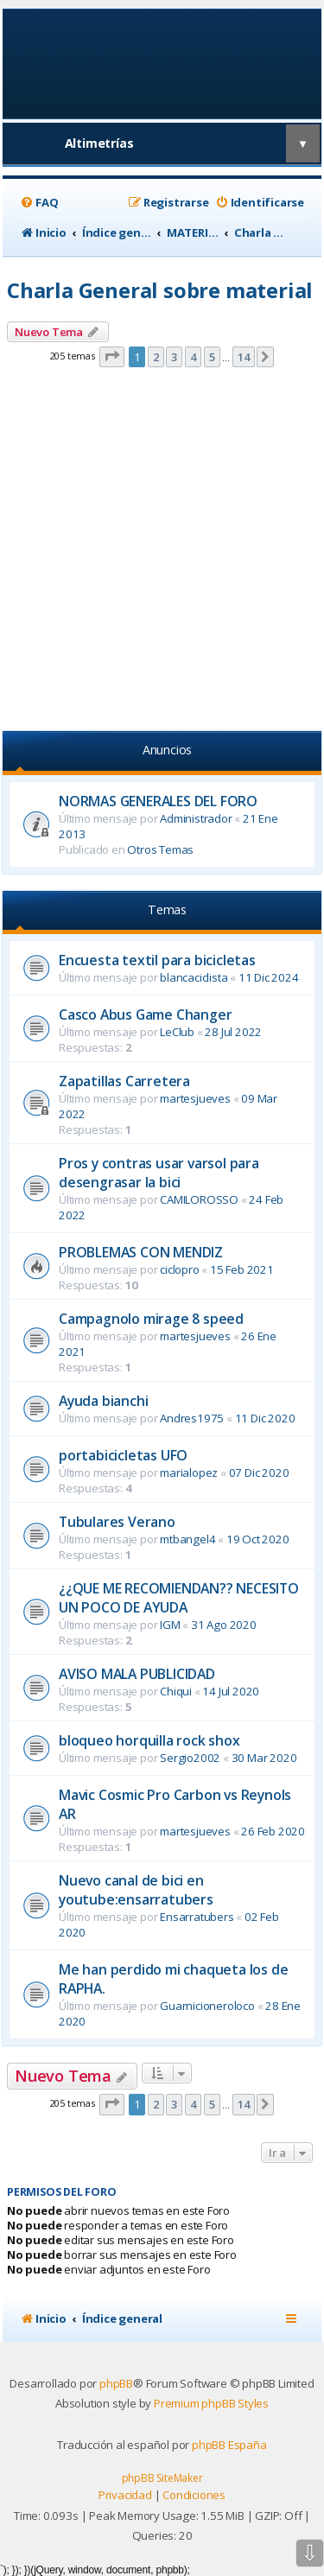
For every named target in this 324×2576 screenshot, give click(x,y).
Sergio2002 (190, 1757)
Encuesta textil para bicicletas (157, 960)
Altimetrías (99, 143)
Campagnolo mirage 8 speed (151, 1318)
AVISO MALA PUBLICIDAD (137, 1673)
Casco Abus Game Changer (145, 1014)
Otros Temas (160, 849)
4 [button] (193, 357)
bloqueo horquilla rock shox (149, 1740)
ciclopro (179, 1269)
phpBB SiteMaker (162, 2478)
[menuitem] (39, 202)
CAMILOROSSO (199, 1199)
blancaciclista (193, 977)
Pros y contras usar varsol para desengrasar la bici (159, 1173)
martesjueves (195, 1098)
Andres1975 (192, 1418)
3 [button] (174, 357)
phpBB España (229, 2444)
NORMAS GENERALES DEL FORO (158, 801)
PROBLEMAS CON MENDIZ (141, 1252)
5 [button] (212, 357)
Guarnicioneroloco (207, 2005)
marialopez (189, 1472)
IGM (170, 1624)
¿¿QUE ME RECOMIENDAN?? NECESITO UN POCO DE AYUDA (179, 1598)
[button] (112, 357)
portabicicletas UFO (123, 1455)
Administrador (196, 818)
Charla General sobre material (160, 290)
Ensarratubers (196, 1916)
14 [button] (244, 357)
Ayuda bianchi (103, 1400)
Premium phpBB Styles (211, 2403)
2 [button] (156, 357)
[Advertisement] (162, 552)
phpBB (116, 2383)
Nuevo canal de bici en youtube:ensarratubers (136, 1890)
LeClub (177, 1032)
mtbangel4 (187, 1539)
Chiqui (176, 1691)
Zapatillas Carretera (124, 1081)
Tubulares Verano (117, 1521)
